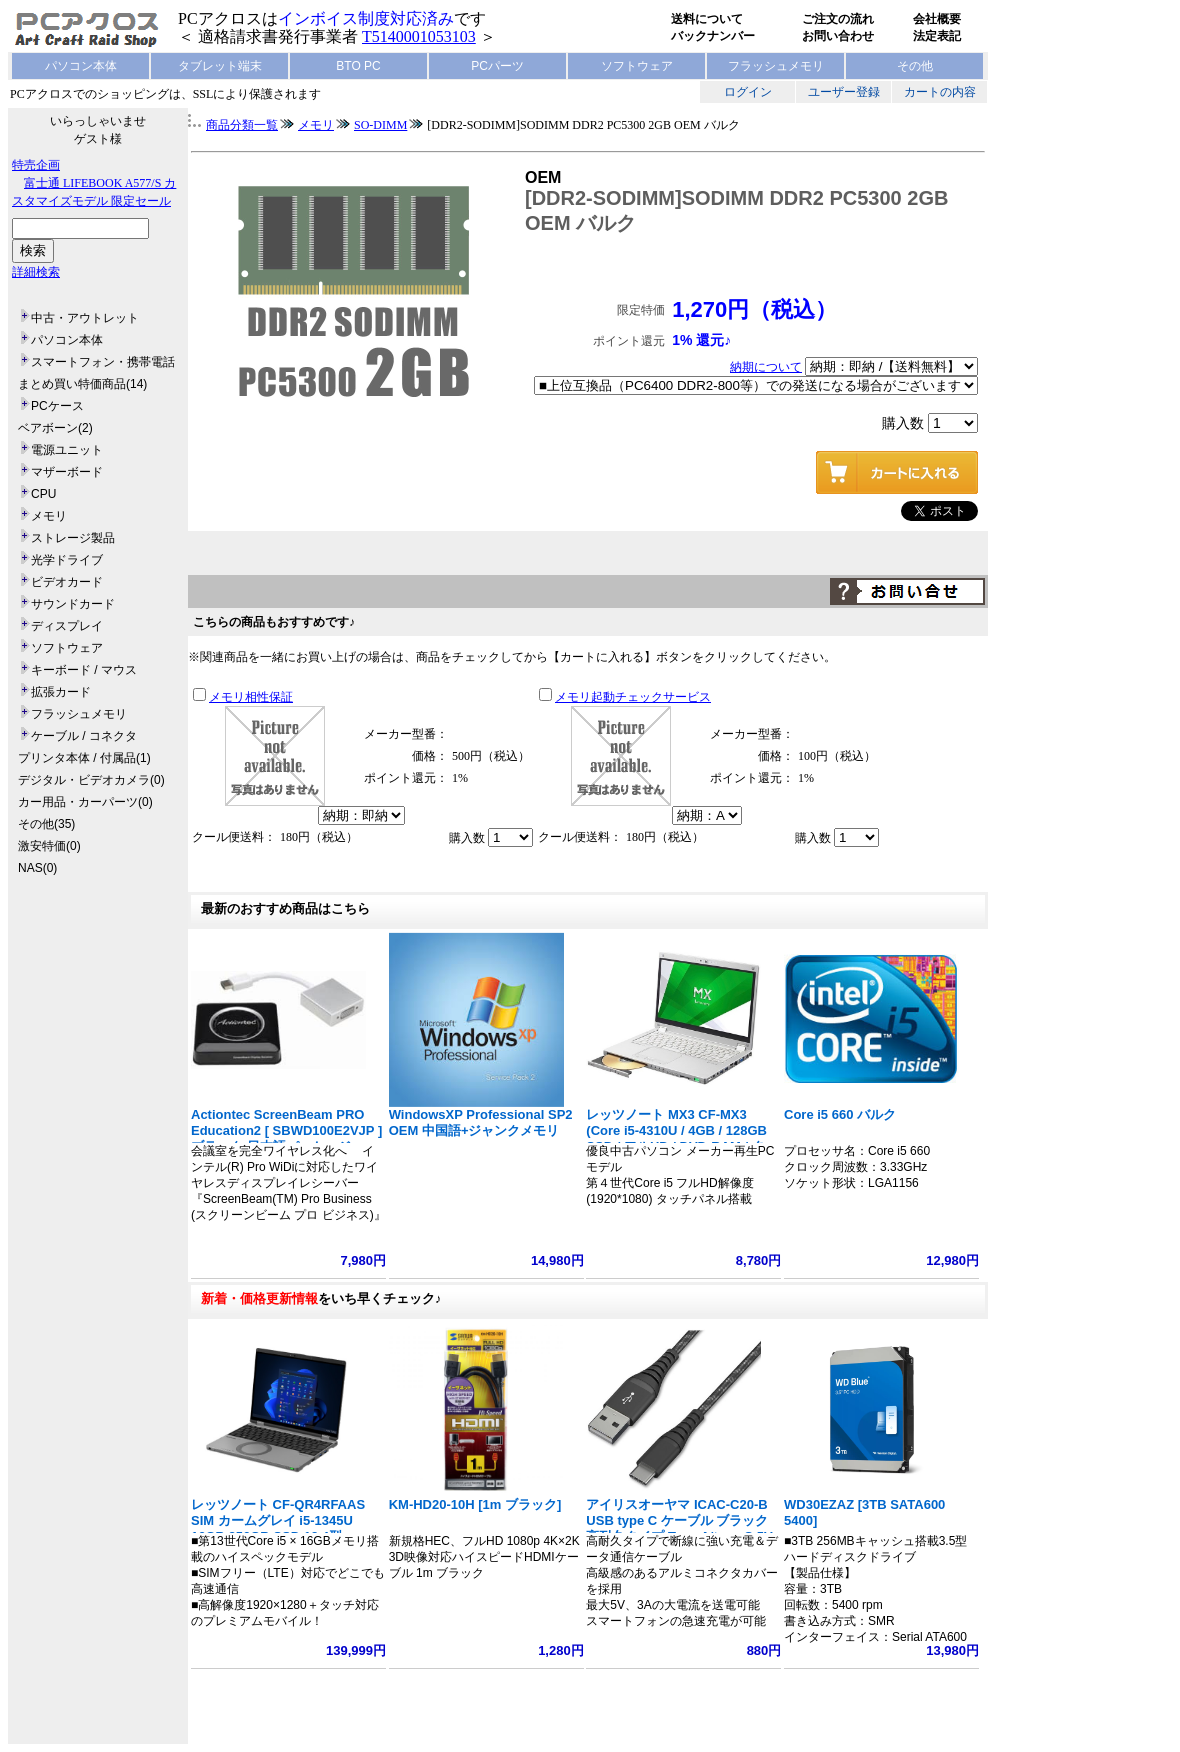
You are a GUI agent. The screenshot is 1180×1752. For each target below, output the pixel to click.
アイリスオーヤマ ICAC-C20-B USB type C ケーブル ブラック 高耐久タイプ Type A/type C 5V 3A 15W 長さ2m (679, 1528)
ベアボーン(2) (55, 428)
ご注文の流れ (838, 19)
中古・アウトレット (85, 318)
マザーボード (67, 472)
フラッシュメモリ (776, 66)
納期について (766, 367)
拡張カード (61, 692)
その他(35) (46, 824)
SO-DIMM (380, 125)
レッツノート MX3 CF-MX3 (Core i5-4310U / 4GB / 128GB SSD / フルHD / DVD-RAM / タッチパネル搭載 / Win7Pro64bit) (681, 1138)
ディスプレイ (67, 626)
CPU (43, 494)
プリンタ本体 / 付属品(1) (84, 758)
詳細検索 (36, 272)
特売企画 (36, 165)
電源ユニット (67, 450)
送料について (707, 19)
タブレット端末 (220, 66)
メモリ (49, 516)
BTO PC (358, 66)
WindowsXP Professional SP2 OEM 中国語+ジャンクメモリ (481, 1122)
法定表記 (937, 36)
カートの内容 (940, 92)
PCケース (57, 406)
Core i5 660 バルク (840, 1114)
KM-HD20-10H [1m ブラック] (475, 1504)
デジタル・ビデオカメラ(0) (91, 780)
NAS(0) (37, 868)
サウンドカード (73, 604)
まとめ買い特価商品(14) (82, 384)
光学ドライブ (67, 560)
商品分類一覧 (242, 125)
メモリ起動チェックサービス (633, 697)
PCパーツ (497, 66)
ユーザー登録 (844, 92)
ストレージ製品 (73, 538)
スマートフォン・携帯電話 (103, 362)
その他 (915, 66)
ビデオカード (67, 582)
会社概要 (937, 19)
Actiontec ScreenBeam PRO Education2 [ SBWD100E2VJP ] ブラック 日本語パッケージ (286, 1130)
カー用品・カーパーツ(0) (85, 802)
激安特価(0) (49, 846)
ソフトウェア (637, 66)
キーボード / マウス (84, 670)
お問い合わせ (838, 36)
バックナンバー (713, 36)
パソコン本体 (81, 66)
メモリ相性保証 (251, 697)
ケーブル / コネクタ (84, 736)
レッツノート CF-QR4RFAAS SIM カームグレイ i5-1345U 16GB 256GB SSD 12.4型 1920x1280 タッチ (278, 1528)
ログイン (748, 92)
